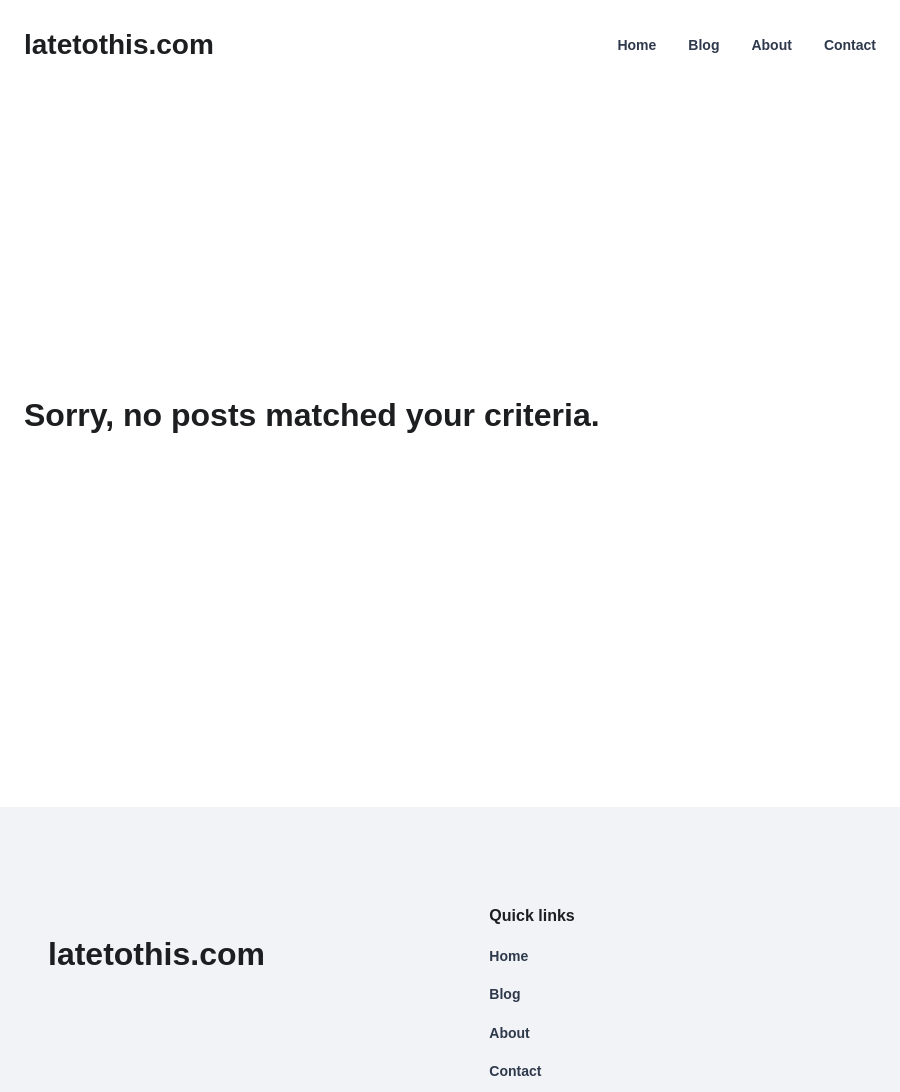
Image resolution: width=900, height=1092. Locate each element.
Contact (850, 45)
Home (636, 45)
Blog (703, 45)
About (771, 45)
